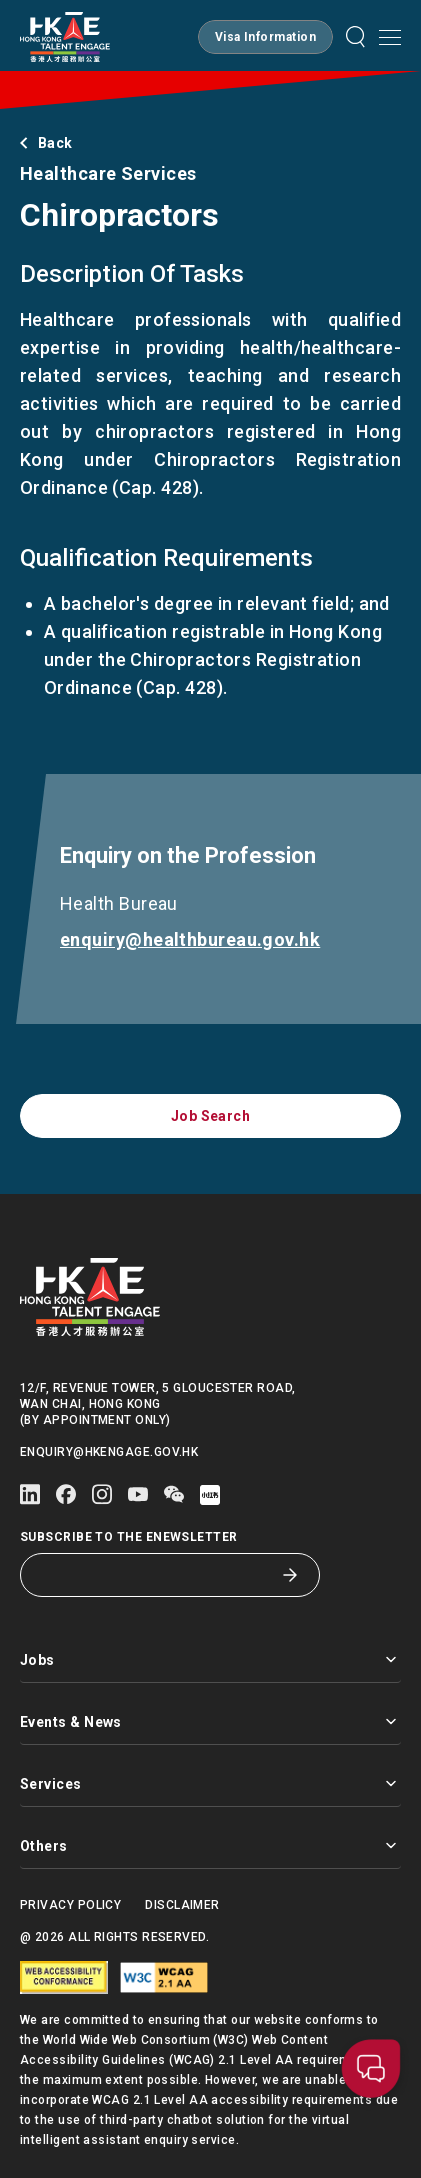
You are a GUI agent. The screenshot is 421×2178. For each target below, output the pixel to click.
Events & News (210, 1721)
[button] (265, 37)
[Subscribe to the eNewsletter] (155, 1575)
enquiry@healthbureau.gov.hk (193, 939)
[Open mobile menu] (390, 37)
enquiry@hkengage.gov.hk (109, 1452)
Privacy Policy (70, 1905)
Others (210, 1845)
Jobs (210, 1659)
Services (210, 1783)
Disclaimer (182, 1905)
